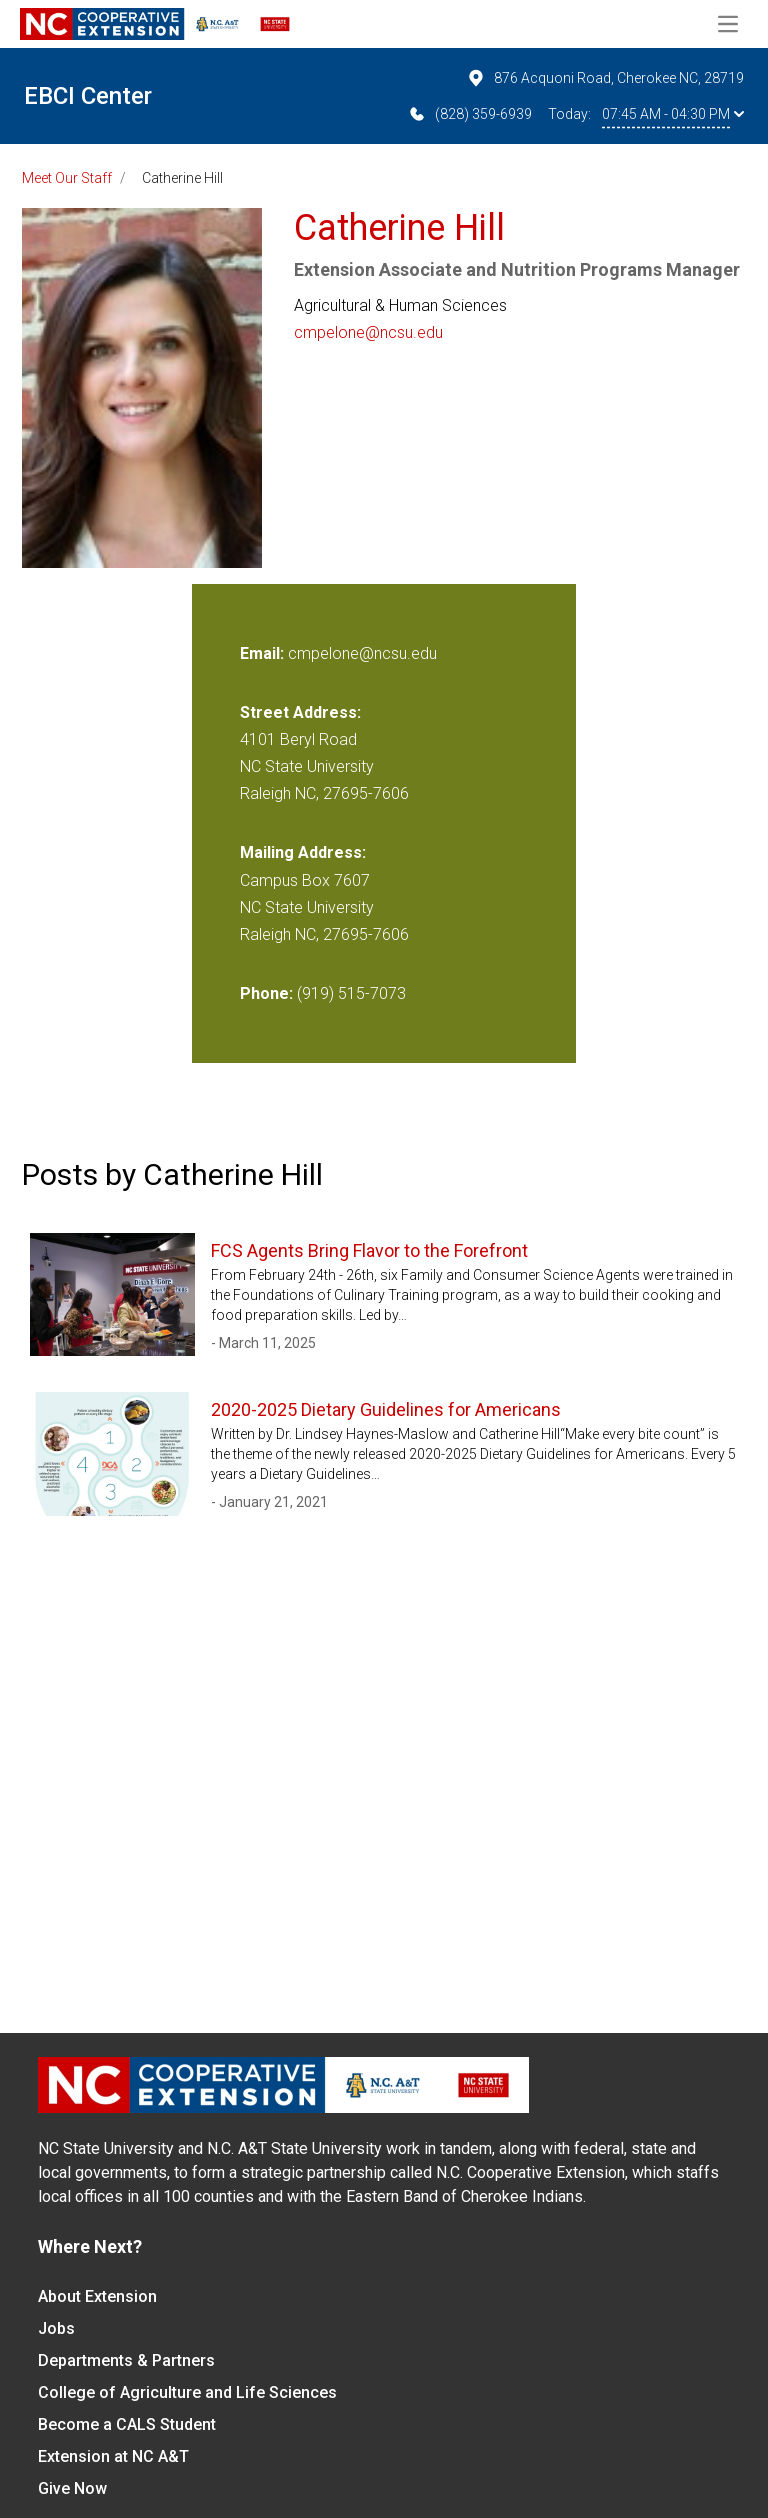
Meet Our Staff (67, 178)
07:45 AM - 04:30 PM (673, 114)
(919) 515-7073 (351, 993)
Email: (264, 653)
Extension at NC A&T (113, 2456)
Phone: (266, 993)
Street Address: (300, 712)
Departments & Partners (126, 2360)
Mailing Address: (303, 852)
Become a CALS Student (127, 2424)
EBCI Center (88, 96)
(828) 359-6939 (469, 114)
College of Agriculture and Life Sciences (187, 2392)
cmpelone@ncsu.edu (368, 332)
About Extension (97, 2296)
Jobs (56, 2328)
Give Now (72, 2488)
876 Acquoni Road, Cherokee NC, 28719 (605, 78)
